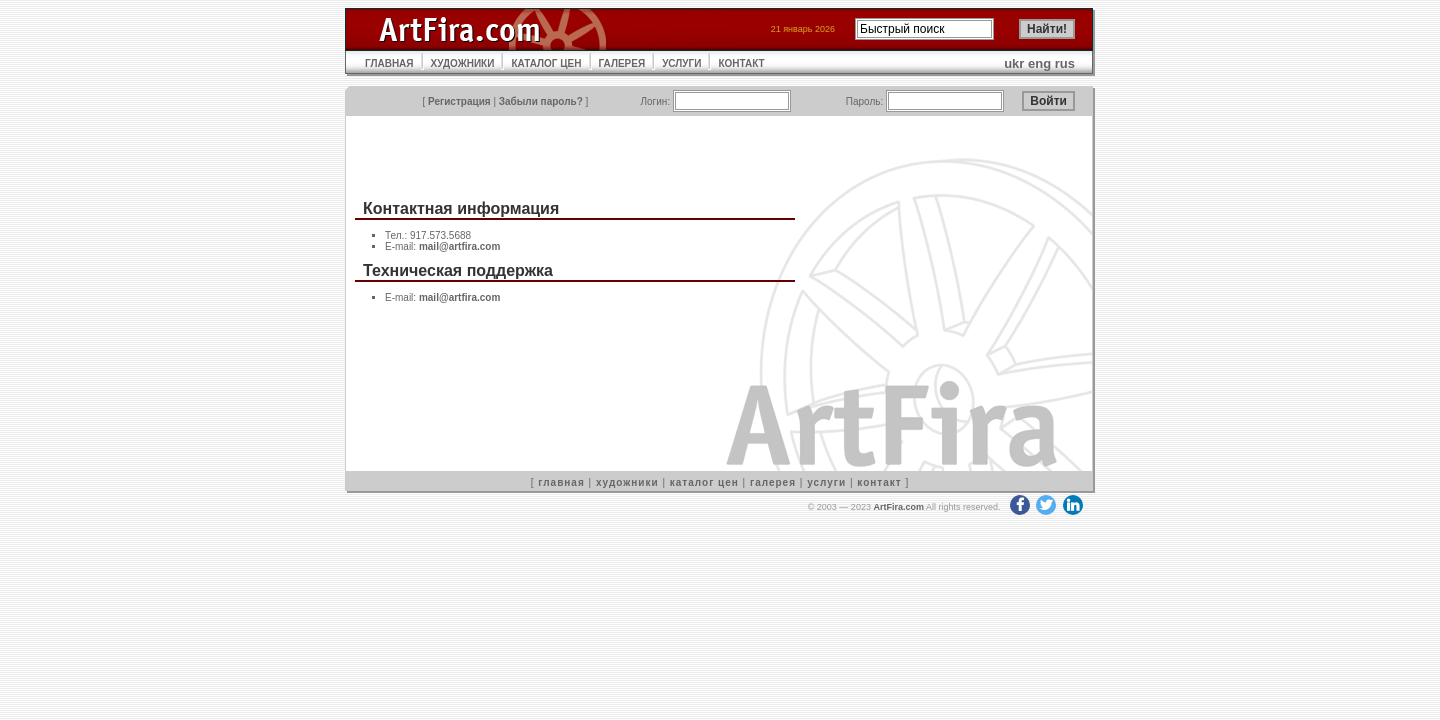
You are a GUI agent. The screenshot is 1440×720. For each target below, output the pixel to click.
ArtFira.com (898, 507)
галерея (773, 482)
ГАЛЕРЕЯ (622, 63)
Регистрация (459, 101)
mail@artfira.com (459, 246)
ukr (1014, 63)
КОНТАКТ (741, 63)
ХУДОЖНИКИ (463, 63)
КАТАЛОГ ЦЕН (546, 63)
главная (561, 482)
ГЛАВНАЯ (389, 63)
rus (1065, 63)
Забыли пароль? (541, 101)
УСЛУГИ (681, 63)
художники (627, 482)
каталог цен (704, 482)
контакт (879, 482)
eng (1039, 63)
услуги (826, 482)
